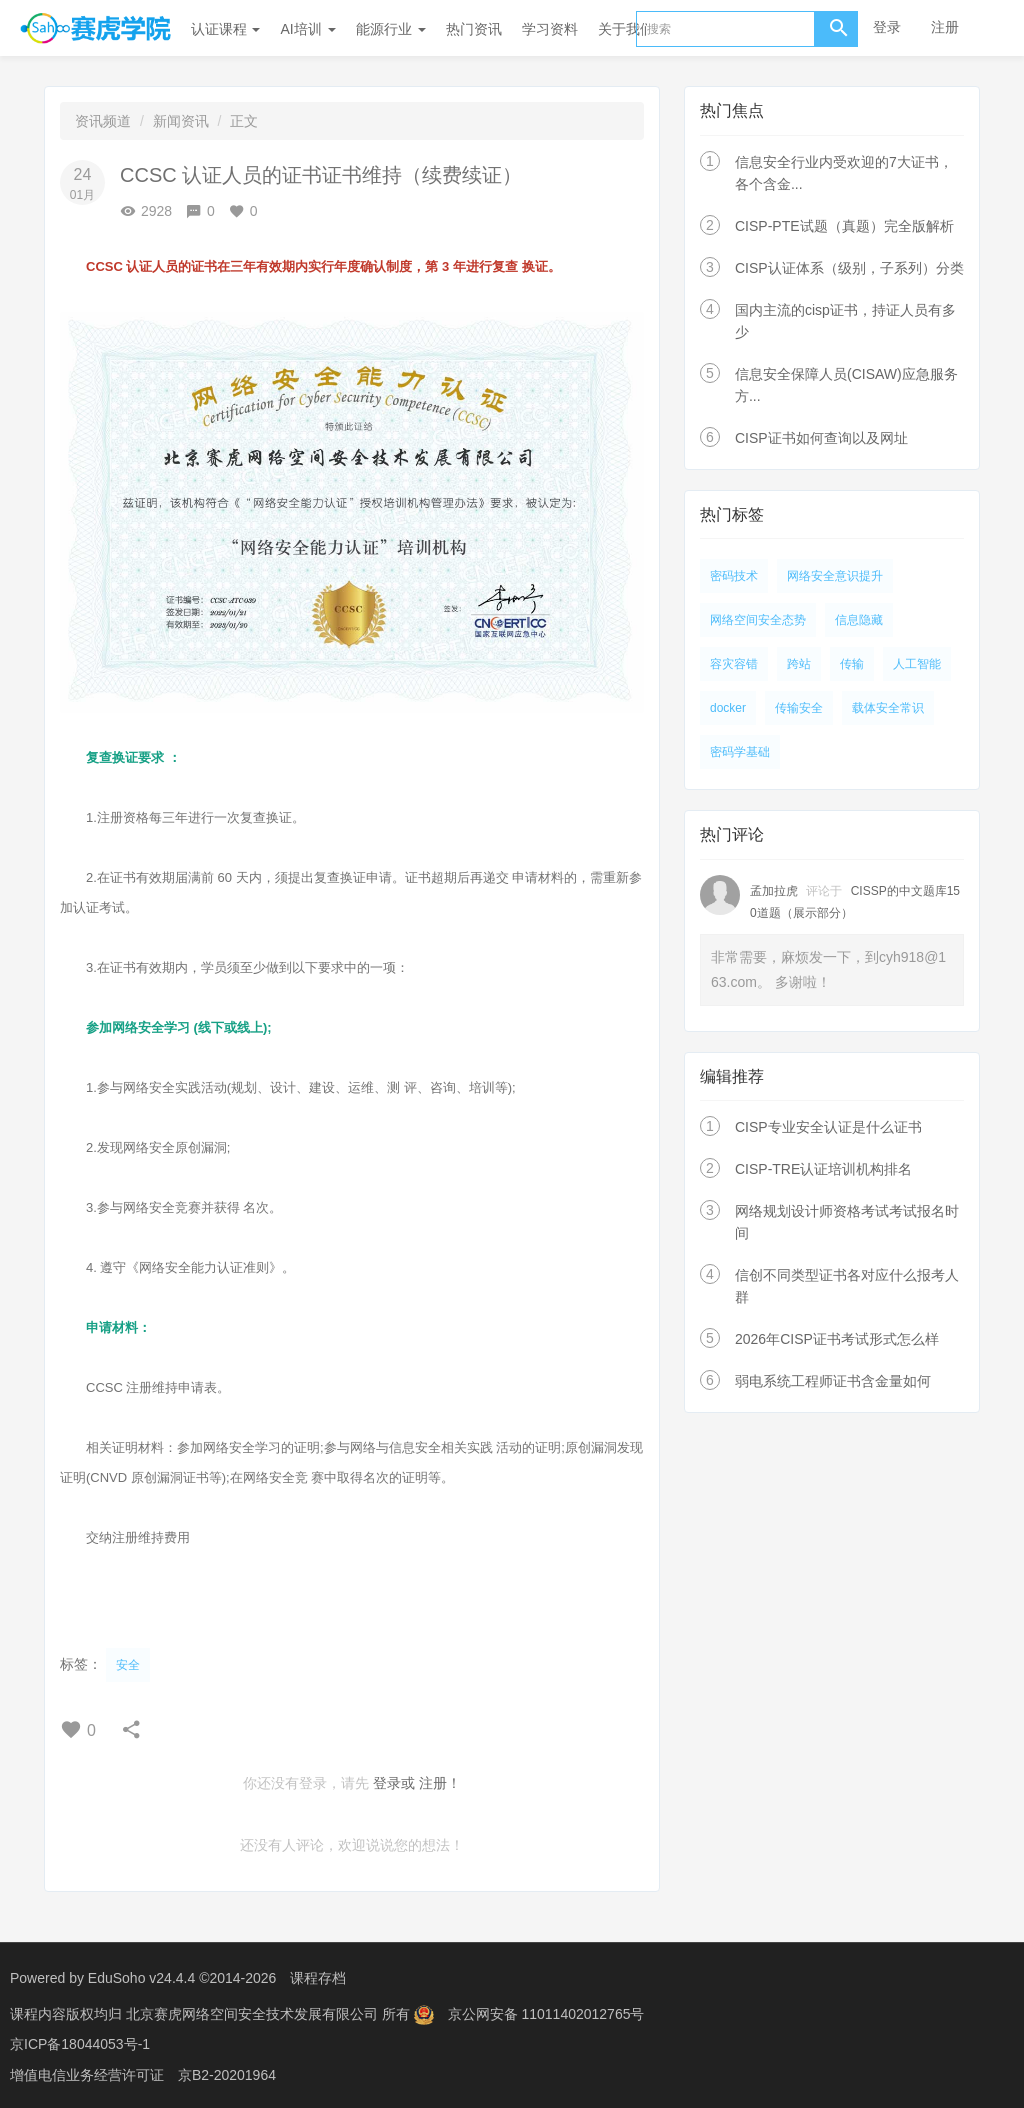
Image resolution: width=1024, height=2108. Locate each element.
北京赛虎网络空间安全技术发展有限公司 (254, 2013)
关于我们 (626, 29)
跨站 (799, 664)
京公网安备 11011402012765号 (546, 2013)
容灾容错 (734, 664)
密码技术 (734, 576)
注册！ (440, 1783)
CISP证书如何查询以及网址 (821, 438)
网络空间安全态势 (758, 620)
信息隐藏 (859, 620)
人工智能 (917, 664)
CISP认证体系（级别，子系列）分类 (849, 268)
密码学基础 (740, 752)
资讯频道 (103, 121)
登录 (887, 27)
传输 (852, 664)
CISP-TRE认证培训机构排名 (823, 1169)
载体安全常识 (888, 708)
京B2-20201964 (227, 2073)
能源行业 (391, 29)
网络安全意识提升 (835, 576)
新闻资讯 (181, 121)
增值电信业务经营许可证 (87, 2073)
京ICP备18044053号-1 (80, 2043)
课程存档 (318, 1978)
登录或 (394, 1783)
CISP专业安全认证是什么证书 (828, 1127)
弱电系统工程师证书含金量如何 (833, 1381)
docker (728, 708)
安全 (128, 1665)
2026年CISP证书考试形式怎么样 (837, 1339)
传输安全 (799, 708)
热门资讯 (474, 29)
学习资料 (550, 29)
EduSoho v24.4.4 (141, 1978)
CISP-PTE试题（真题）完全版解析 (844, 226)
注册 (945, 27)
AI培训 (307, 29)
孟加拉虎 (774, 891)
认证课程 (226, 29)
